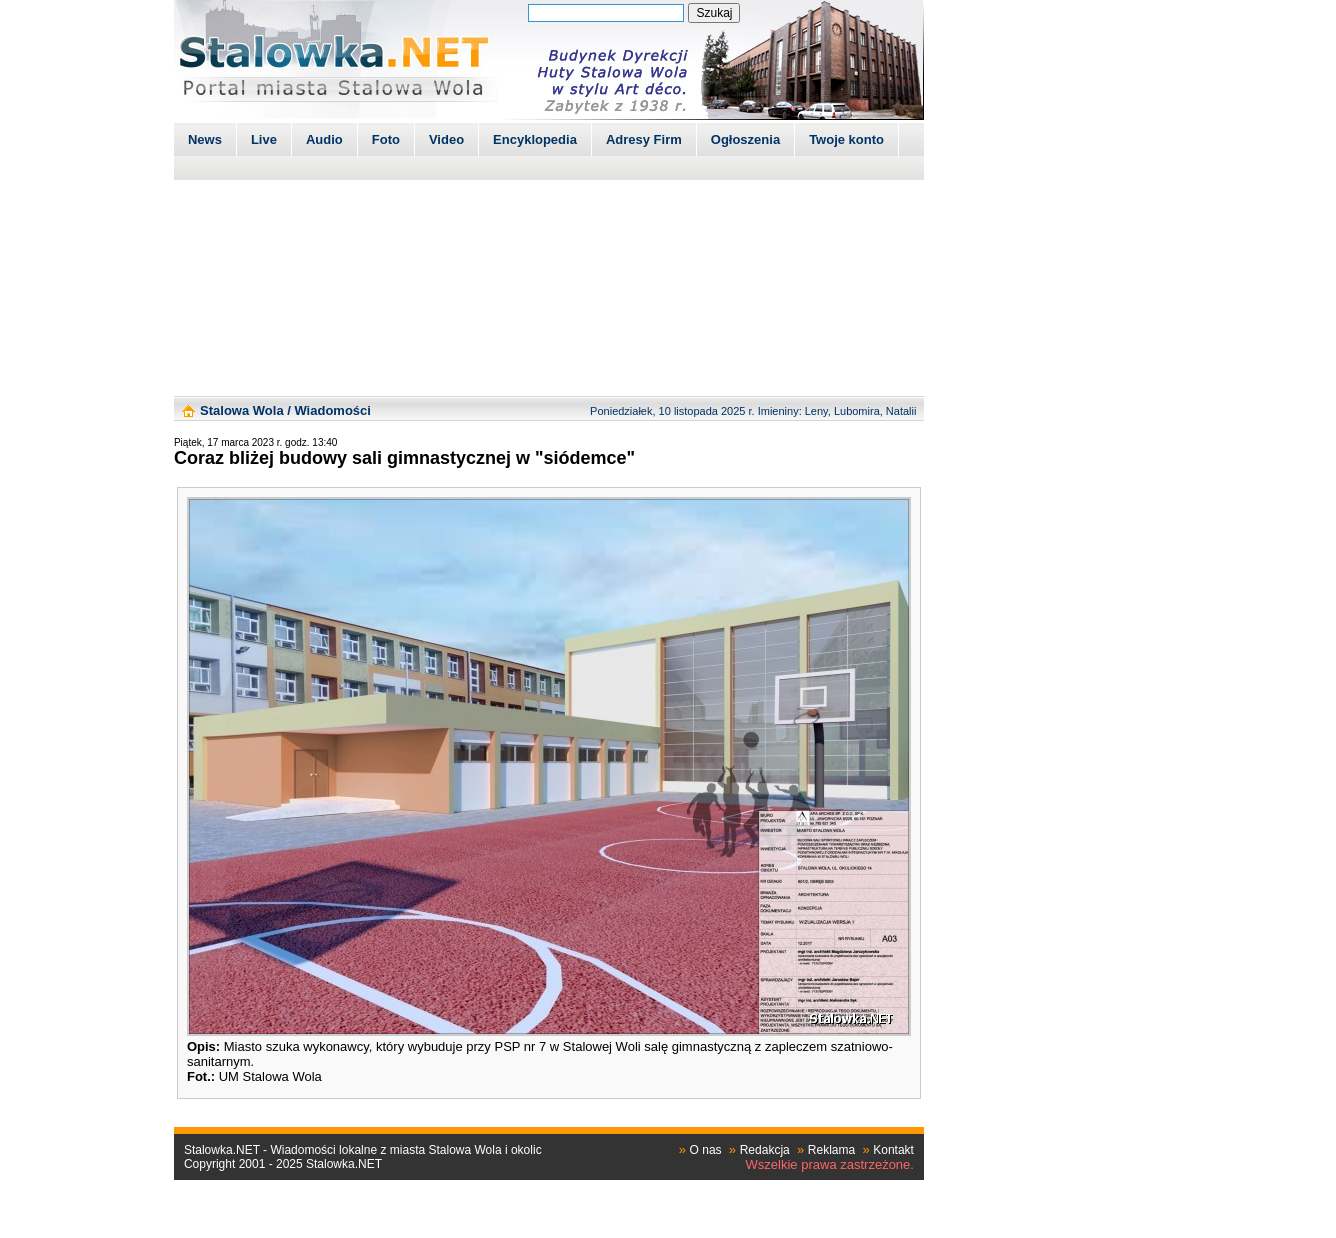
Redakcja (765, 1150)
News (205, 139)
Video (446, 139)
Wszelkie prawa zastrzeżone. (830, 1164)
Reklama (831, 1150)
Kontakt (893, 1150)
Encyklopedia (535, 139)
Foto (386, 139)
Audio (324, 139)
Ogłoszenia (745, 139)
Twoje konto (846, 139)
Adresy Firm (644, 139)
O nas (706, 1150)
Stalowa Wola (242, 410)
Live (264, 139)
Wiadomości (332, 410)
